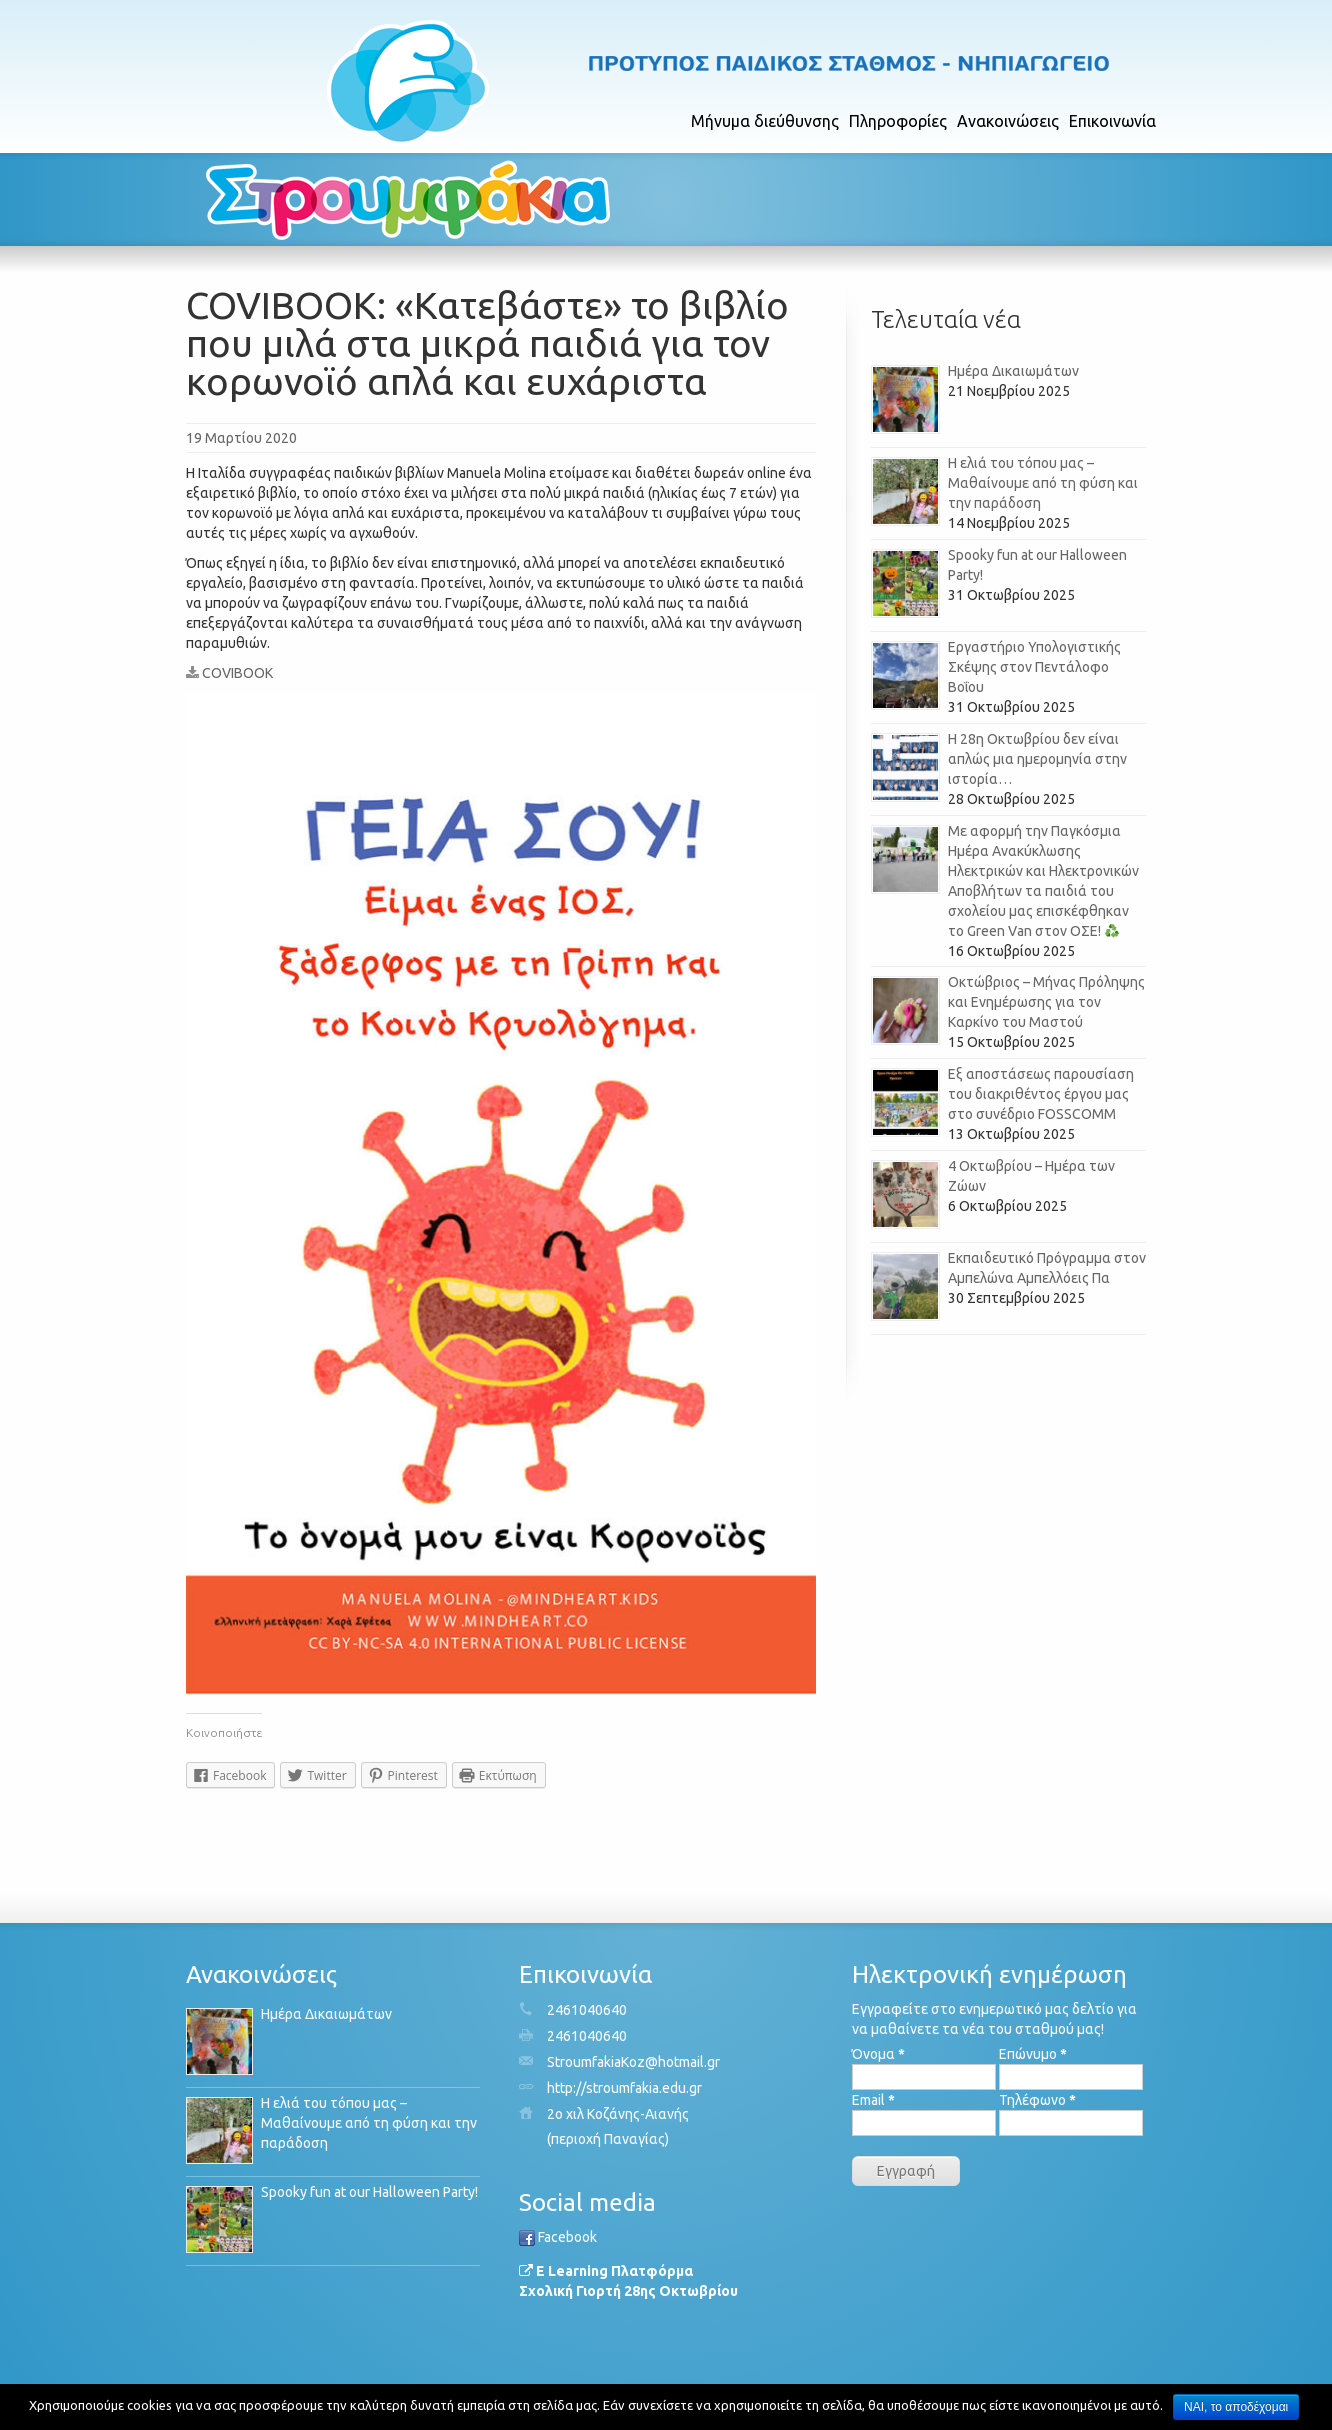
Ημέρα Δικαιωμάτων (1013, 371)
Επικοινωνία (1112, 121)
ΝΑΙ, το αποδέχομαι (1236, 2407)
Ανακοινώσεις (1008, 121)
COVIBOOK (229, 673)
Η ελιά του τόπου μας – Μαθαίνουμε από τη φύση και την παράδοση (1043, 483)
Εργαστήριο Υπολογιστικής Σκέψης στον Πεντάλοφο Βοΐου (1034, 667)
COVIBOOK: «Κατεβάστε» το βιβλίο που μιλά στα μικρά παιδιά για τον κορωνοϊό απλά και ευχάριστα (487, 343)
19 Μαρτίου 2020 (241, 438)
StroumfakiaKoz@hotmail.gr (633, 2062)
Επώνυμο (1033, 2054)
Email (873, 2100)
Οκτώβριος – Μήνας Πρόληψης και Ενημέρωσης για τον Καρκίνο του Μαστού (1046, 1002)
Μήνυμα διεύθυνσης (765, 121)
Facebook (558, 2237)
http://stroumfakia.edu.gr (624, 2088)
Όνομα (878, 2054)
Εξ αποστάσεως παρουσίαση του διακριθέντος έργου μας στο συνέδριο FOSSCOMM (1041, 1094)
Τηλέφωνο (1037, 2100)
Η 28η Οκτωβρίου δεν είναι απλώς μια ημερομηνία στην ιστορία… (1037, 759)
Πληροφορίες (898, 121)
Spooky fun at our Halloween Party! (369, 2192)
